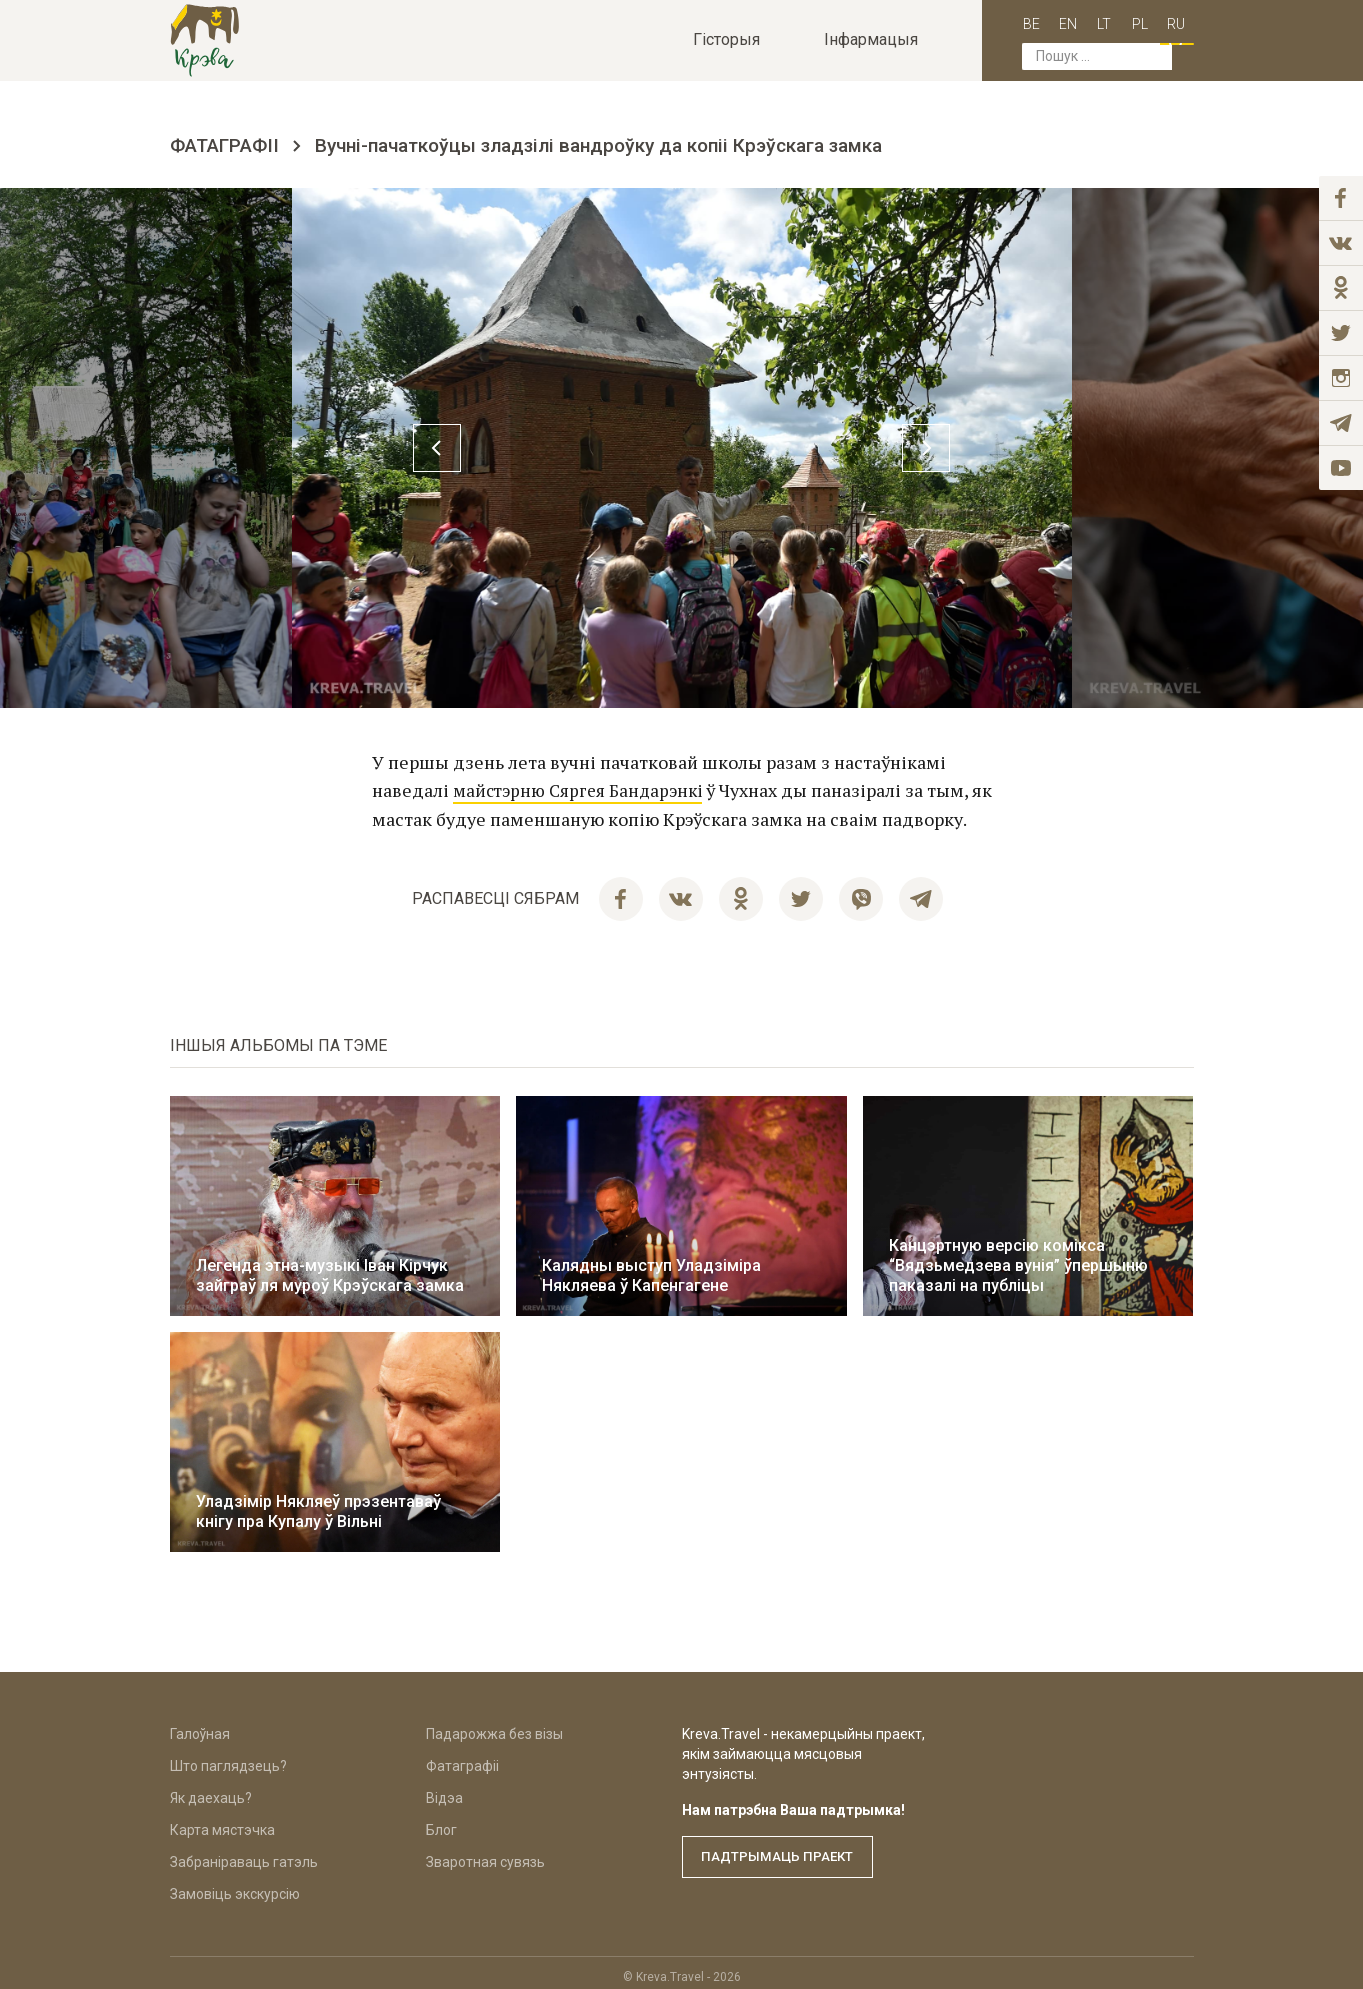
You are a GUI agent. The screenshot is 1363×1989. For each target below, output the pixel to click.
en (1048, 22)
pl (1120, 22)
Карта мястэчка (222, 1822)
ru (1156, 22)
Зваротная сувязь (485, 1854)
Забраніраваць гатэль (244, 1854)
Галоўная (200, 1726)
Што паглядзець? (228, 1758)
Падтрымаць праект (785, 1849)
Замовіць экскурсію (235, 1886)
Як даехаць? (211, 1790)
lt (1084, 22)
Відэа (444, 1790)
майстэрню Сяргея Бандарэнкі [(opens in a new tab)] (583, 790)
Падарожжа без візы (494, 1726)
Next (1144, 448)
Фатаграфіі (224, 145)
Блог (441, 1822)
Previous (220, 448)
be (1011, 22)
